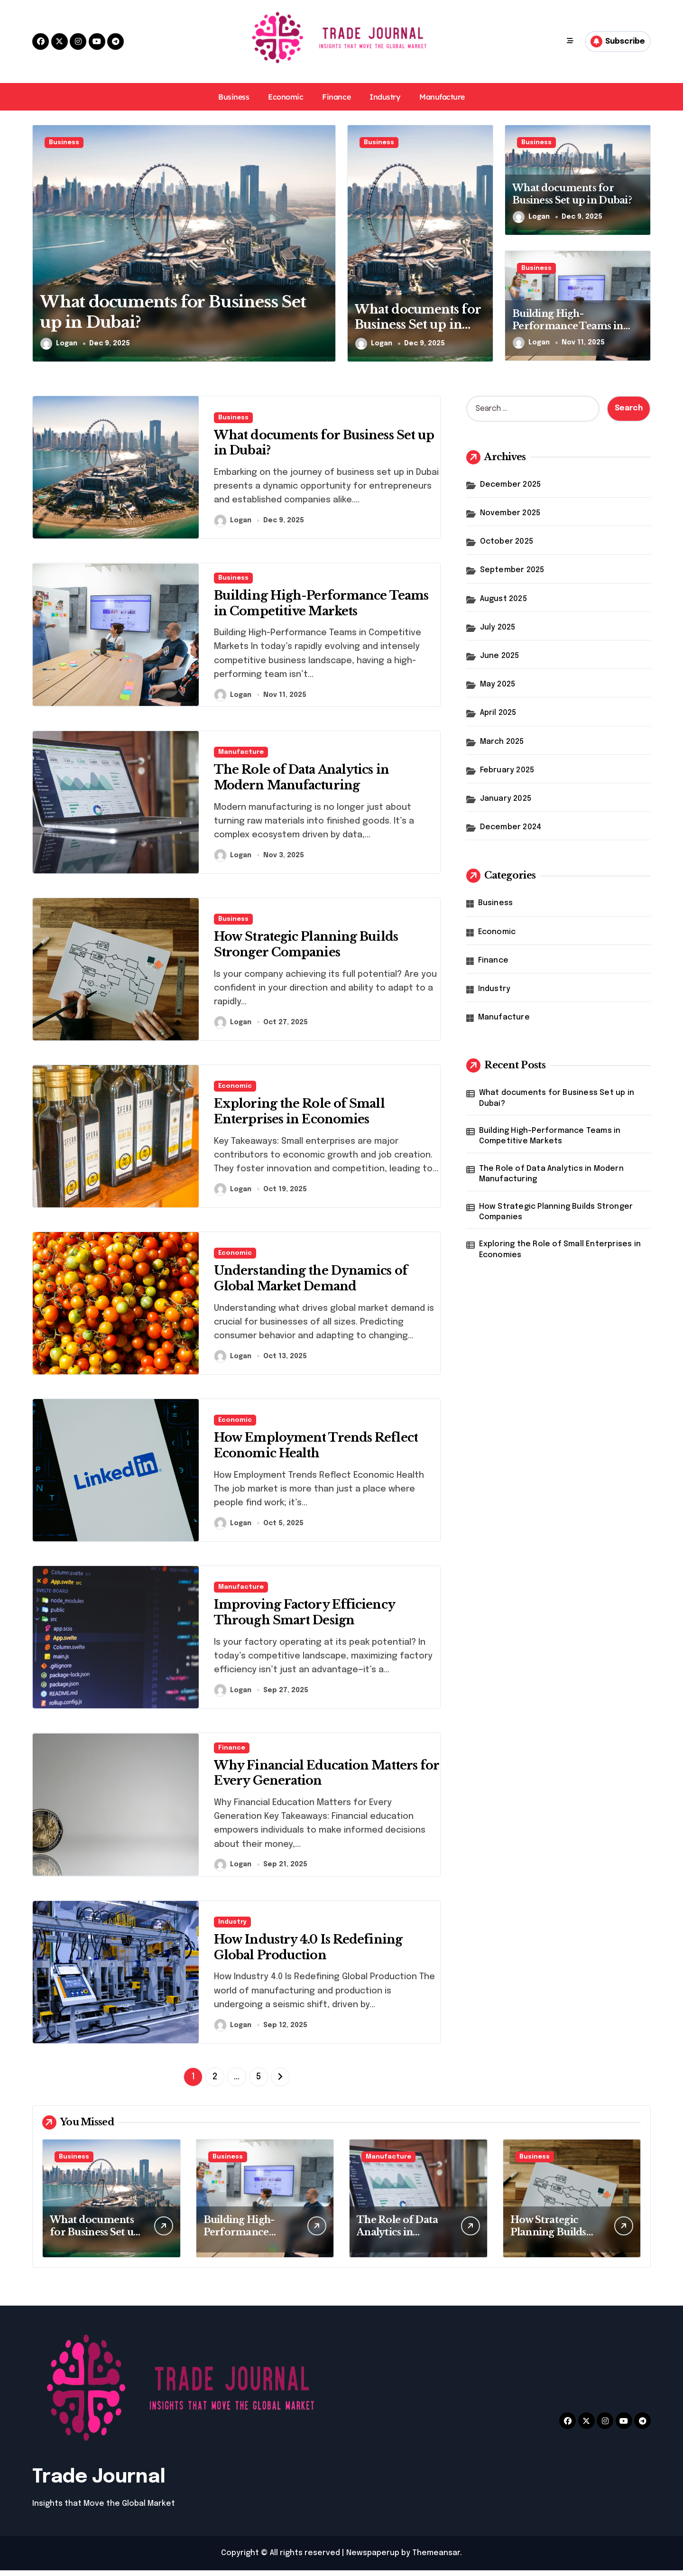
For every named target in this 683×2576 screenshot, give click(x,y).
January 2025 (505, 799)
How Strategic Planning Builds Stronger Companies (556, 1212)
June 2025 (499, 656)
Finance (336, 97)
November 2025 (510, 513)
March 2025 (502, 742)
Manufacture (442, 97)
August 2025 (503, 599)
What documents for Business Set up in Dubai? (416, 324)
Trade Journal (99, 2483)
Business (233, 97)
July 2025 (498, 627)
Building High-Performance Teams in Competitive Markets (567, 326)
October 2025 (506, 541)
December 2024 (511, 827)
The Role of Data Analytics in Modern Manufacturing (551, 1174)
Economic (285, 97)
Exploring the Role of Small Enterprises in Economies (560, 1249)
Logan (58, 344)
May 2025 (498, 684)
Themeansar (436, 2559)
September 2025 (512, 570)
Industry (384, 97)
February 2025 (507, 770)
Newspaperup (372, 2559)
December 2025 (510, 485)
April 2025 (498, 713)
